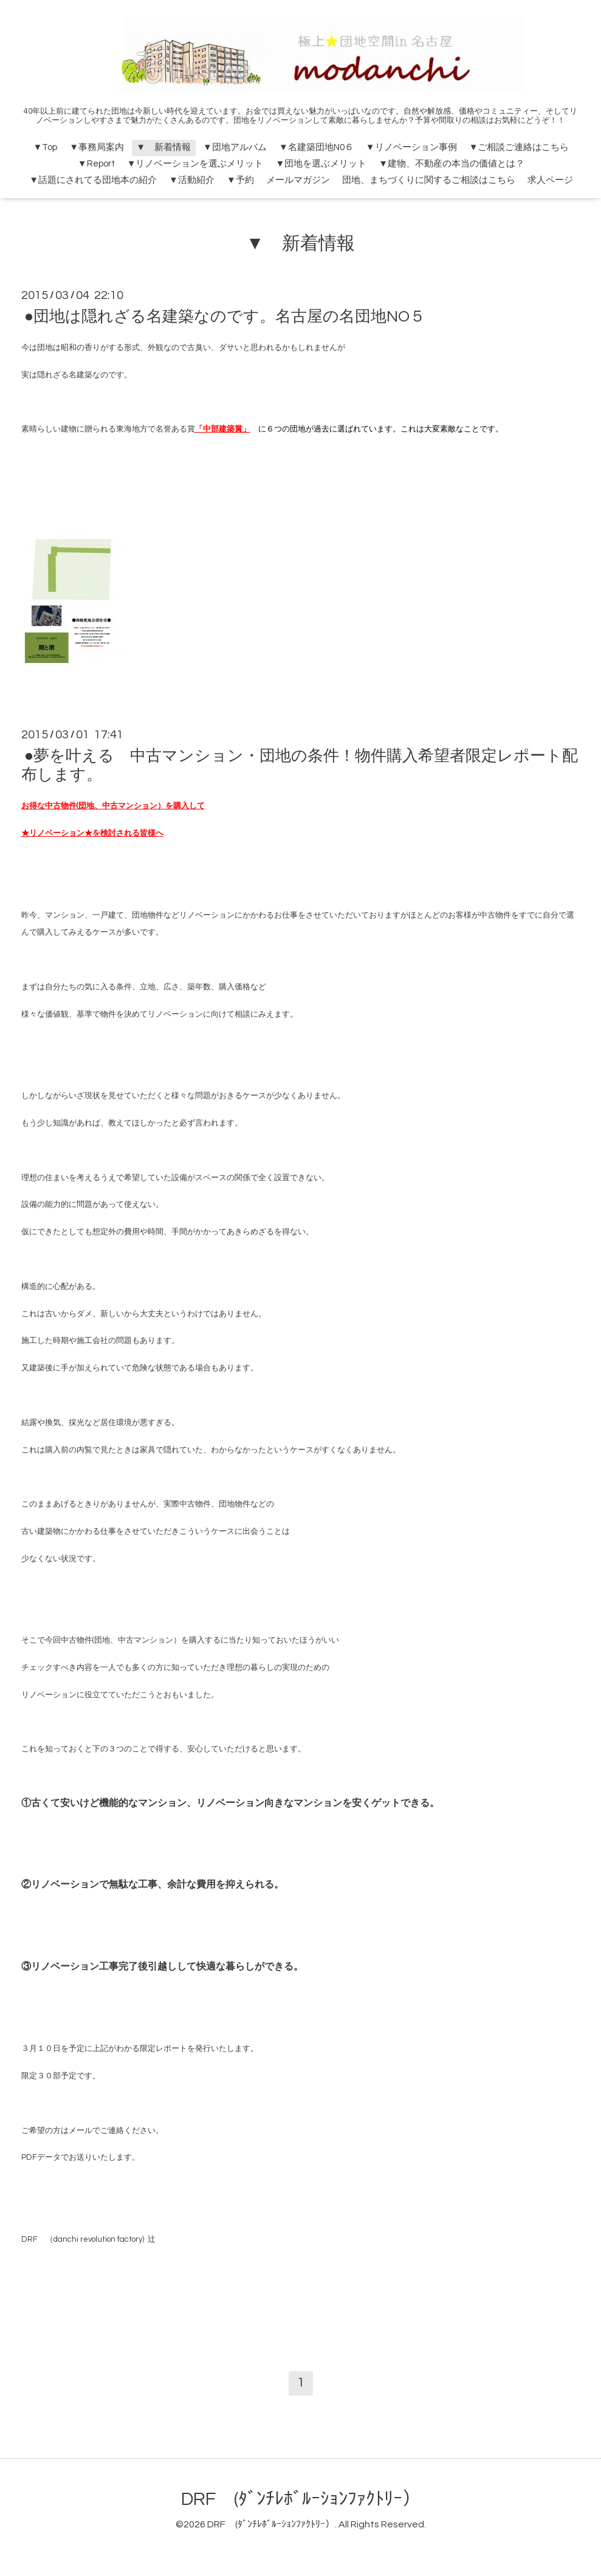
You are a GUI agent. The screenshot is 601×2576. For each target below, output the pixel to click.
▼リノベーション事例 (411, 147)
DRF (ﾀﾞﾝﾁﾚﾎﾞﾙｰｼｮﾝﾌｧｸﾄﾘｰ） (301, 2499)
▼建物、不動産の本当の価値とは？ (451, 163)
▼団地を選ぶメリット (321, 163)
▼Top (45, 147)
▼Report (96, 163)
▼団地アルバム (235, 147)
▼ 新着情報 (163, 147)
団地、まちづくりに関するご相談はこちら (428, 180)
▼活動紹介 (192, 180)
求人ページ (550, 180)
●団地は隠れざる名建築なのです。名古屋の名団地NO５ (225, 317)
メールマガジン (298, 180)
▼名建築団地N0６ (316, 147)
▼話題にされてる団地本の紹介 (93, 180)
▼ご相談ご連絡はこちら (519, 147)
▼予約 (240, 180)
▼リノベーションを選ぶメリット (195, 163)
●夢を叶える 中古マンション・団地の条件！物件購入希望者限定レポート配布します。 (300, 765)
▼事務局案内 (96, 147)
